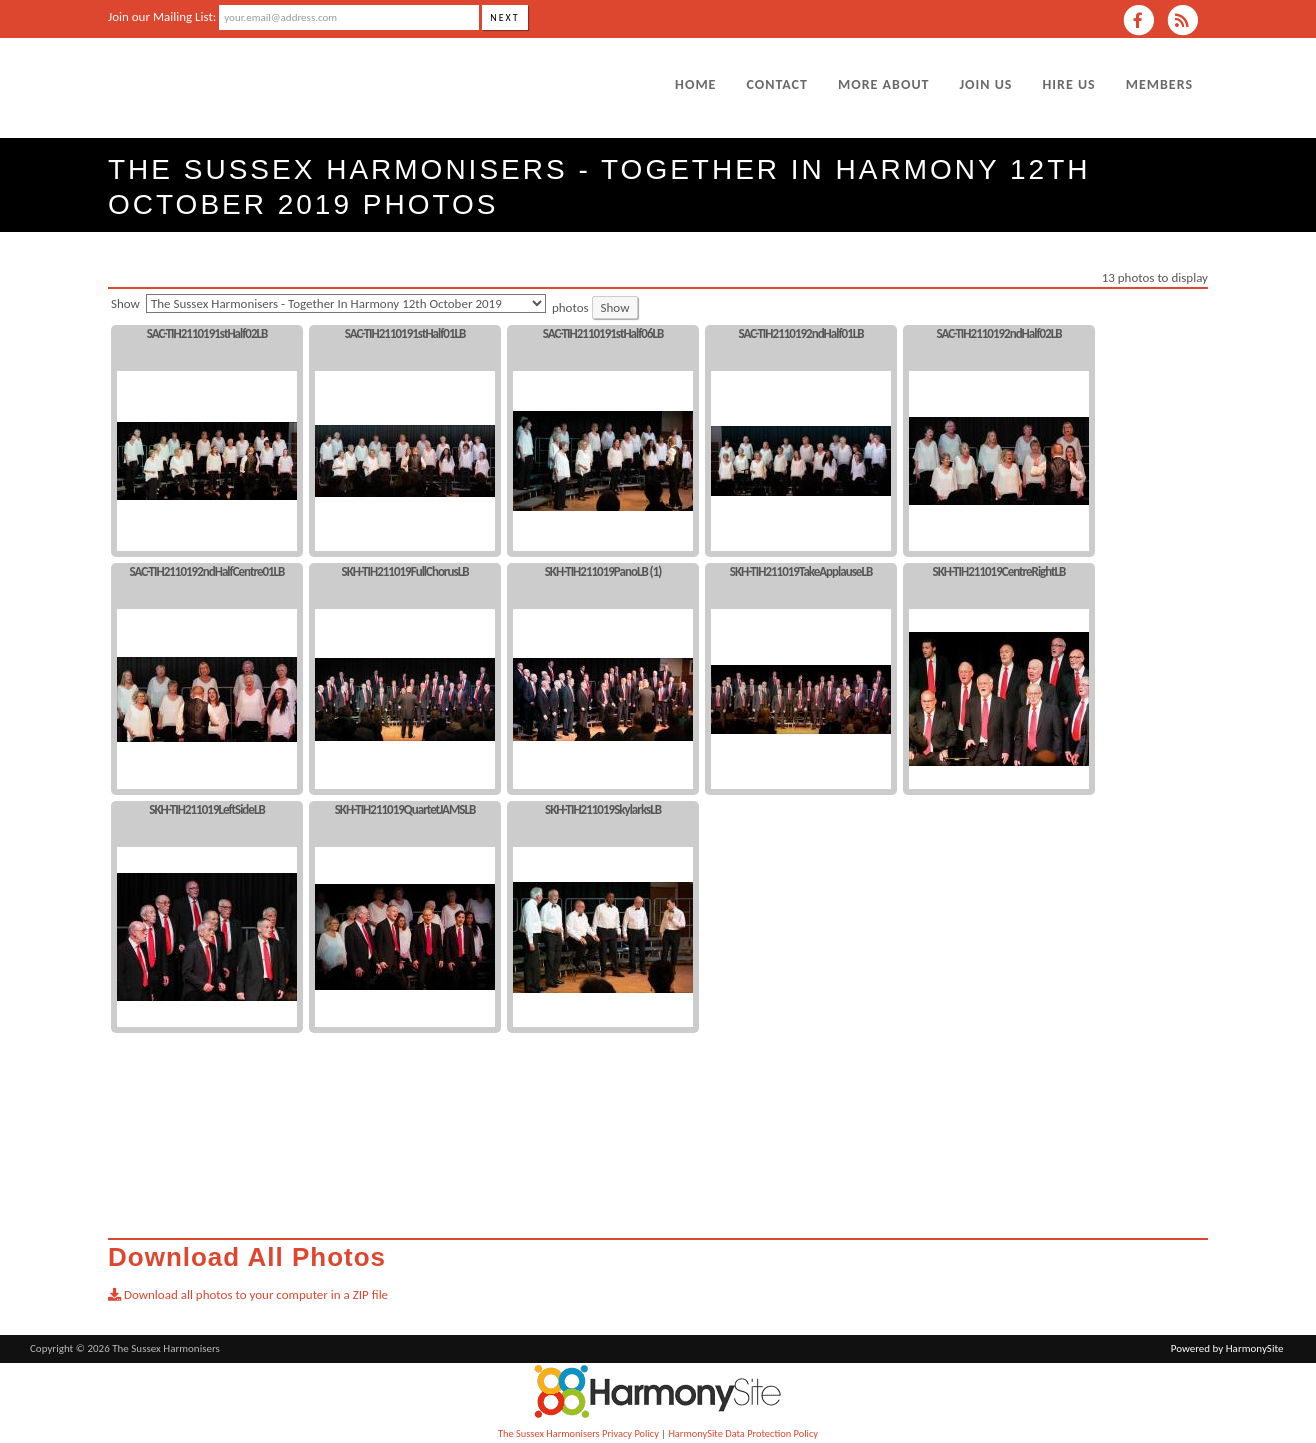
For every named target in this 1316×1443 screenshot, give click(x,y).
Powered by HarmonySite (1227, 1348)
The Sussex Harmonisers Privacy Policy (578, 1433)
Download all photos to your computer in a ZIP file (248, 1294)
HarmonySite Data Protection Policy (743, 1433)
